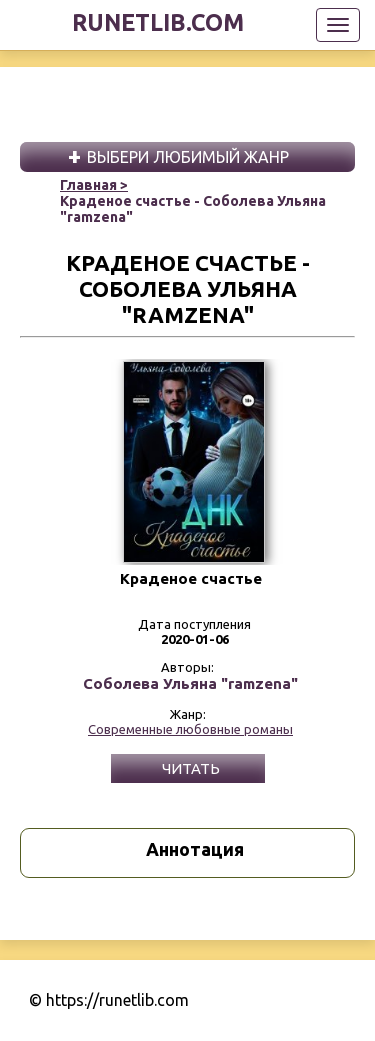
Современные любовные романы (190, 729)
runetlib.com (158, 22)
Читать (191, 768)
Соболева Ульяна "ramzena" (190, 684)
